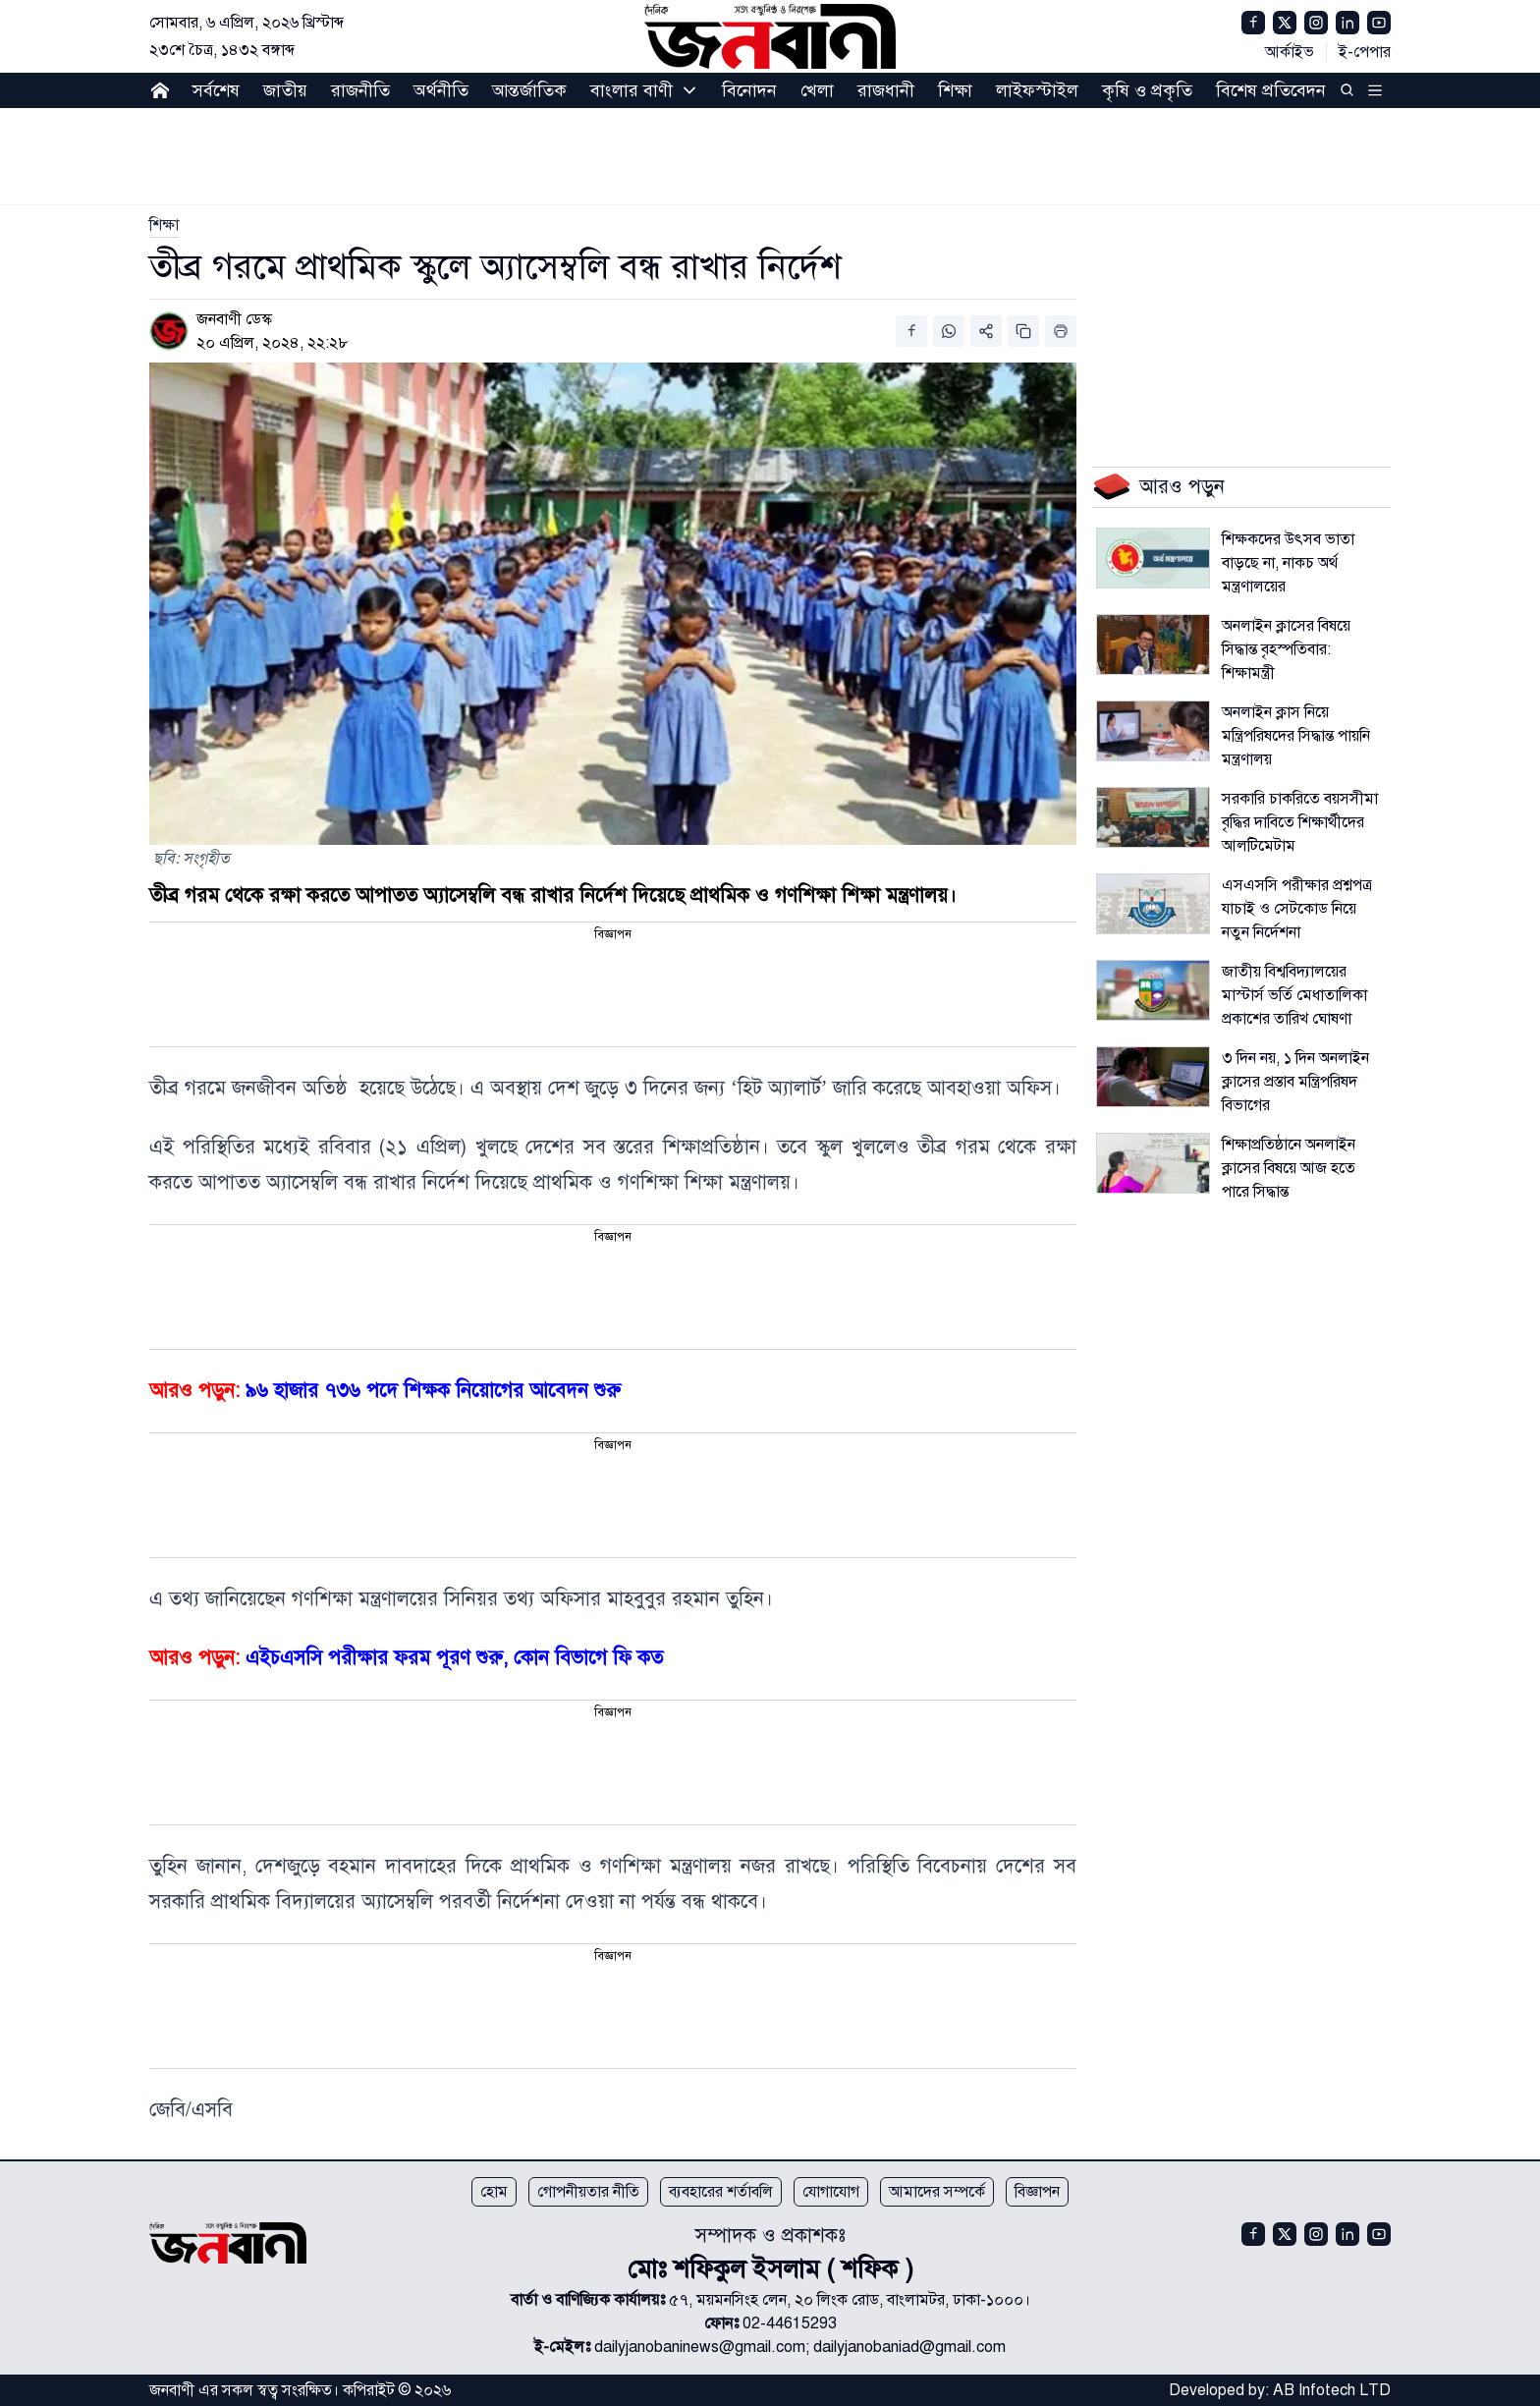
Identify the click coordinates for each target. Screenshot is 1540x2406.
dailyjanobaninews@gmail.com (699, 2347)
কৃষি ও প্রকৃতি (1147, 90)
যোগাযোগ (830, 2192)
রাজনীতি (360, 90)
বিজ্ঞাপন (1037, 2192)
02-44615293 (789, 2323)
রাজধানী (885, 90)
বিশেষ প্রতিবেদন (1271, 90)
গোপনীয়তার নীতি (588, 2192)
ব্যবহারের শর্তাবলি (721, 2192)
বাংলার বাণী (631, 90)
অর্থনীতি (440, 90)
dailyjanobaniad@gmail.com (909, 2347)
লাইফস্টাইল (1037, 90)
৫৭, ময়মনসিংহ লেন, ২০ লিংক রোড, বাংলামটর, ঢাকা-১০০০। (849, 2300)
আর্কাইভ (1289, 52)
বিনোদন (749, 90)
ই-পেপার (1365, 52)
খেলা (817, 90)
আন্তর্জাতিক (529, 90)
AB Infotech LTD (1332, 2390)
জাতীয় (285, 90)
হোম (494, 2192)
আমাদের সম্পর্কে (937, 2192)
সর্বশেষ (216, 90)
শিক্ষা (955, 90)
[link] (164, 225)
